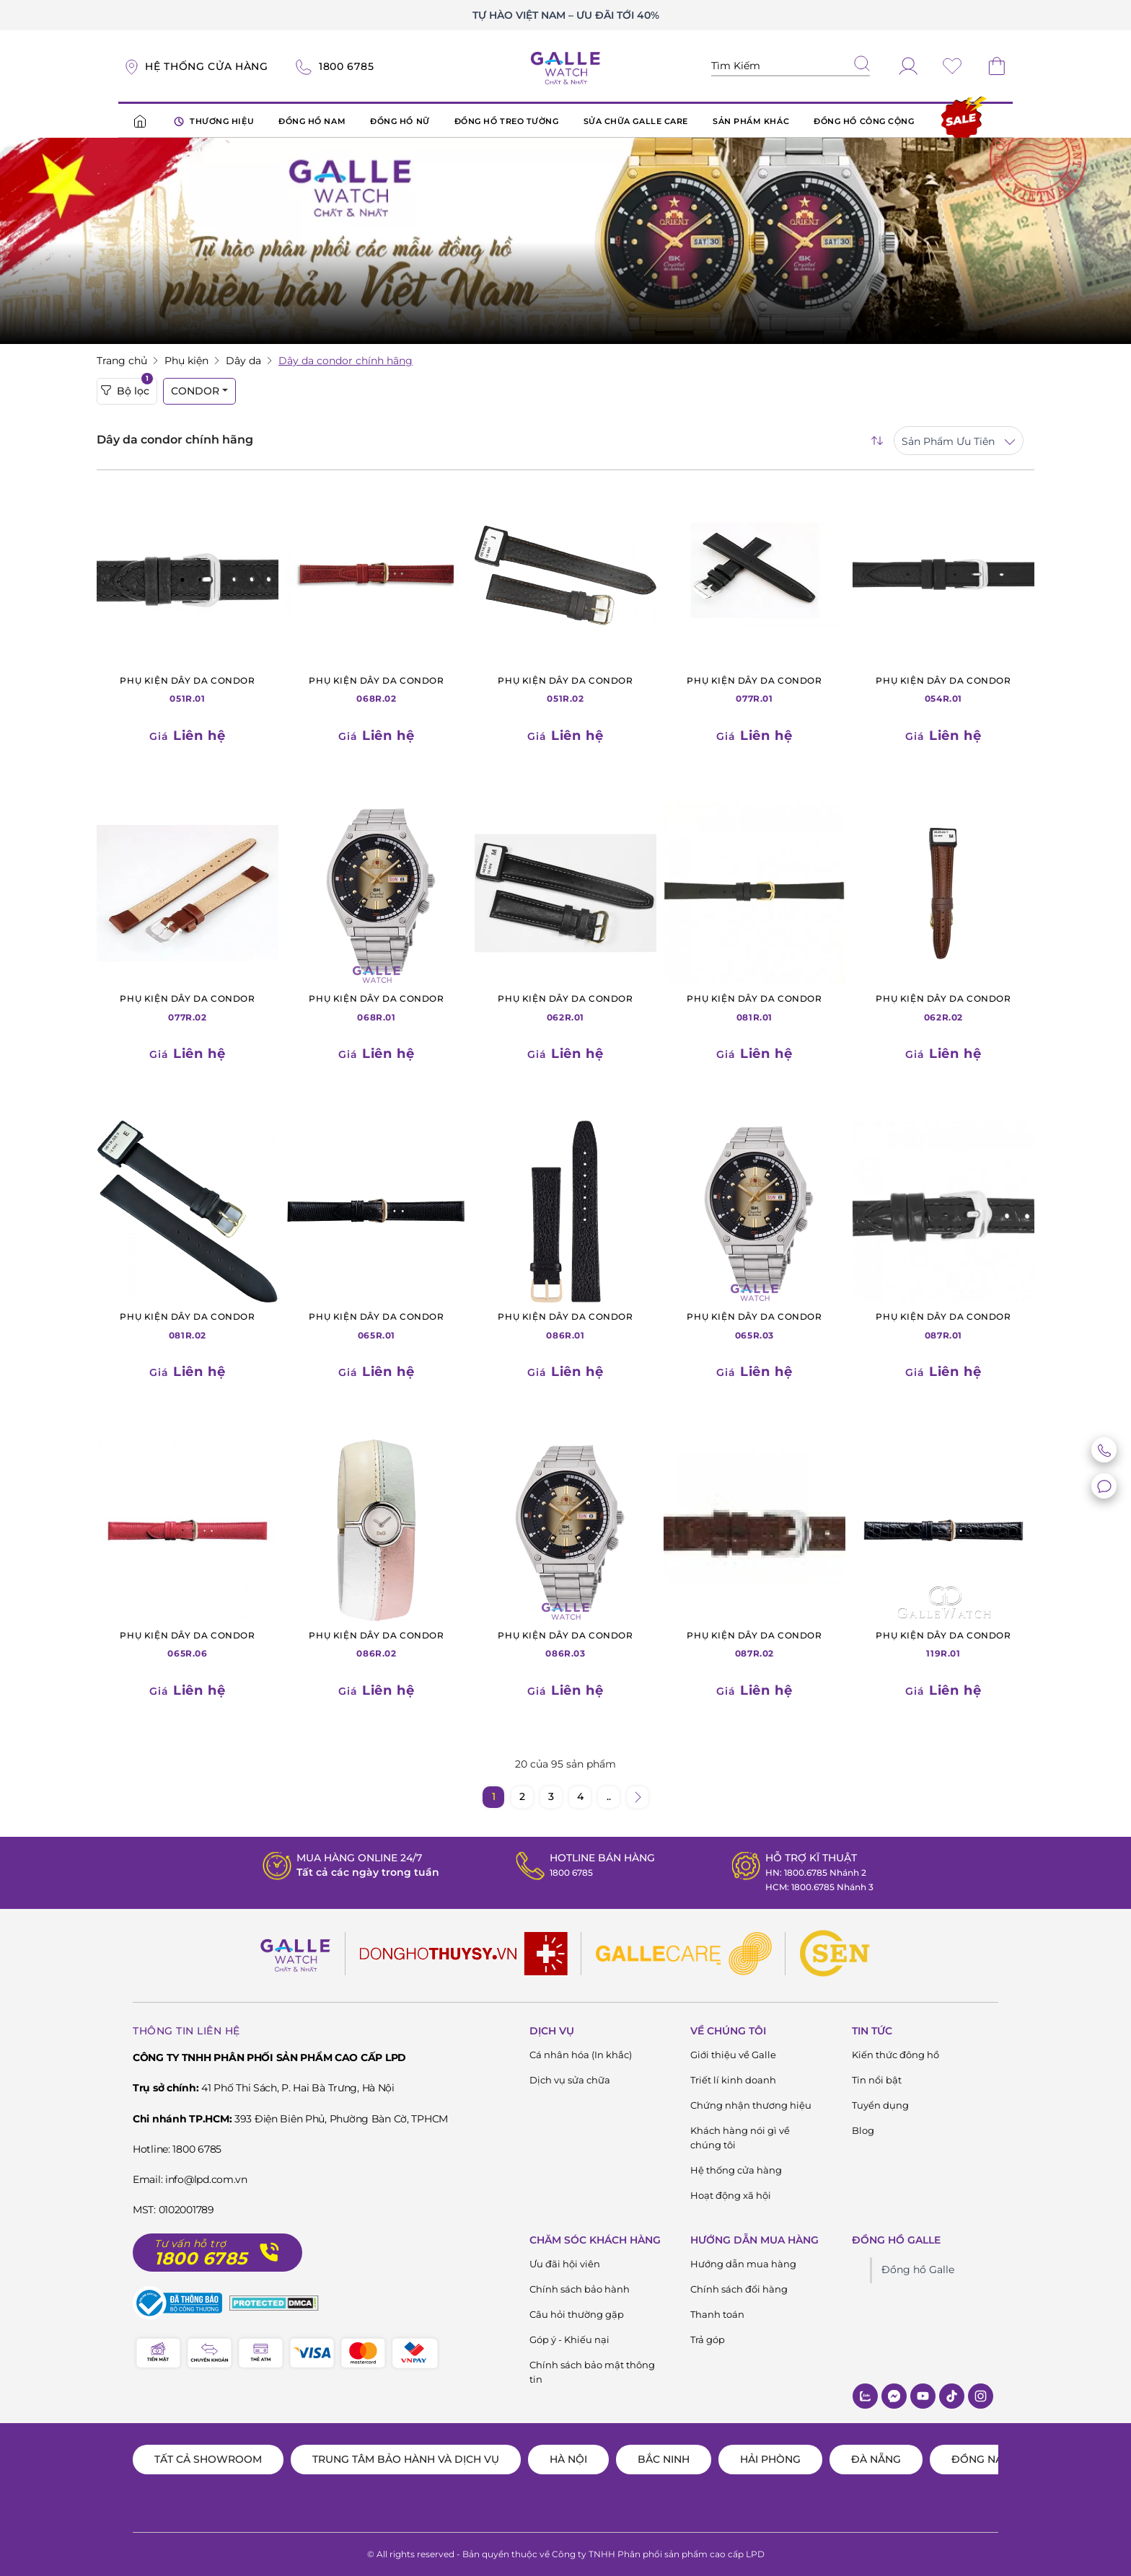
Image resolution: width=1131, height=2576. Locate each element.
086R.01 (565, 1325)
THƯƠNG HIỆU (214, 121)
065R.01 (376, 1325)
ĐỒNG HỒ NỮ (400, 121)
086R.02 (376, 1643)
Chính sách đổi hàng (739, 2289)
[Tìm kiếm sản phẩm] (790, 66)
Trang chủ (122, 360)
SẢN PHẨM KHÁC (751, 121)
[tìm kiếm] (862, 65)
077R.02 (187, 1007)
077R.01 (754, 689)
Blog (863, 2130)
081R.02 (187, 1325)
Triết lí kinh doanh (733, 2080)
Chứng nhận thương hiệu (750, 2105)
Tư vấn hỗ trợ (190, 2244)
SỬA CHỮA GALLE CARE (636, 121)
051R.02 (565, 689)
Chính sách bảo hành (579, 2289)
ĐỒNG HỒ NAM (312, 121)
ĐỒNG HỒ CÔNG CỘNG (864, 121)
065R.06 (187, 1643)
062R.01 (565, 1007)
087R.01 (943, 1325)
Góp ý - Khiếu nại (569, 2339)
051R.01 (187, 689)
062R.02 (943, 1007)
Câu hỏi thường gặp (576, 2314)
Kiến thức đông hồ (895, 2054)
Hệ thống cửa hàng (736, 2170)
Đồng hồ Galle (917, 2269)
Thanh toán (717, 2314)
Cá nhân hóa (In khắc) (580, 2054)
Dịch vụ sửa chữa (569, 2080)
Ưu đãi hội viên (564, 2264)
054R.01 (943, 689)
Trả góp (707, 2339)
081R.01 (754, 1007)
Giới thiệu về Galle (733, 2054)
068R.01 (376, 1007)
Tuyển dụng (880, 2105)
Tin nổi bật (877, 2080)
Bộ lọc (127, 388)
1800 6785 (566, 1872)
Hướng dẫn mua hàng (743, 2264)
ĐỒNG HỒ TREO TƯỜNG (506, 121)
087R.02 (754, 1643)
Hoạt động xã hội (730, 2195)
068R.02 (376, 689)
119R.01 (943, 1643)
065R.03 (754, 1325)
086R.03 (565, 1643)
